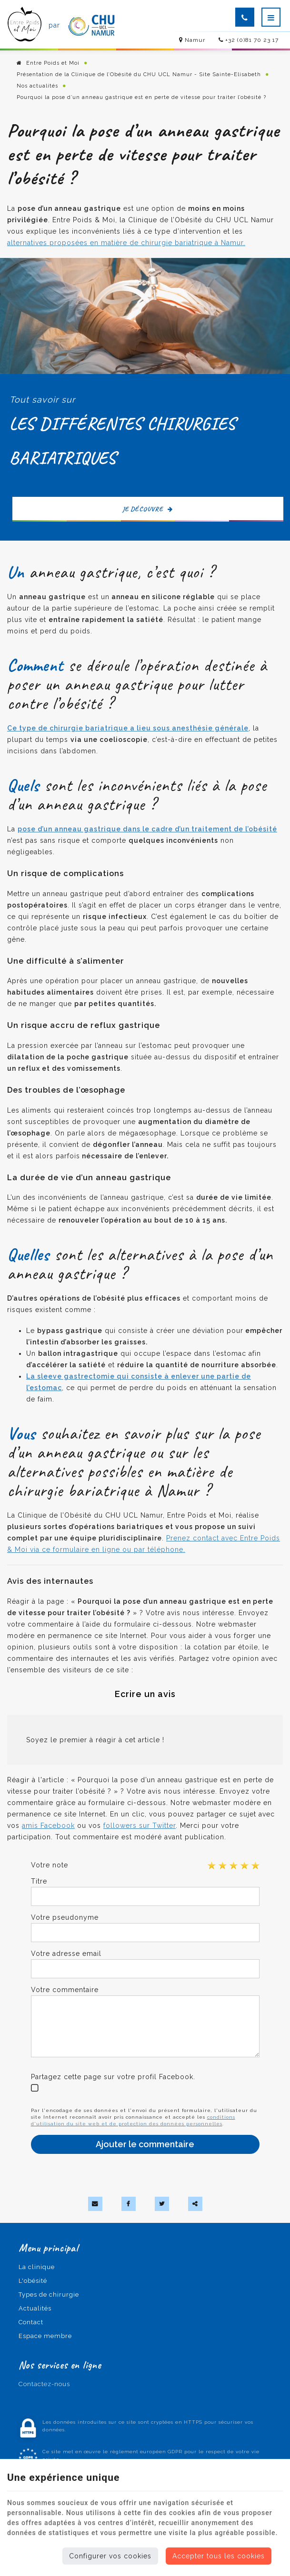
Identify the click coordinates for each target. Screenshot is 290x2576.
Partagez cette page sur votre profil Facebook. (113, 2077)
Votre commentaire (65, 1990)
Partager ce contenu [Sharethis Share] (195, 2204)
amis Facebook (48, 1825)
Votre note (49, 1865)
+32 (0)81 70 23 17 (249, 40)
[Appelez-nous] (244, 17)
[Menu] (270, 17)
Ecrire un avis (145, 1694)
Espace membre (45, 2335)
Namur (192, 40)
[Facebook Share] (128, 2204)
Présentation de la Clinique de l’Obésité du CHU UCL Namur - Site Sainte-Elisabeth (139, 74)
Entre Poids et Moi (48, 63)
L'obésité (33, 2280)
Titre (39, 1881)
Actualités (35, 2308)
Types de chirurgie (49, 2294)
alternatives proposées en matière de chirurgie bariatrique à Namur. (126, 243)
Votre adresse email (66, 1953)
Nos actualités (37, 86)
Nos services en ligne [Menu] (60, 2365)
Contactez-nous (44, 2384)
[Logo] (24, 25)
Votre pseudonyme (65, 1917)
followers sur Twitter (139, 1825)
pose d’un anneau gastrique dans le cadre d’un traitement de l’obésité (147, 829)
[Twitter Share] (162, 2204)
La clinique (37, 2266)
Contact (31, 2322)
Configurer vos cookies (110, 2556)
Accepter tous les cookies (218, 2556)
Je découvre (148, 509)
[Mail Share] (95, 2204)
